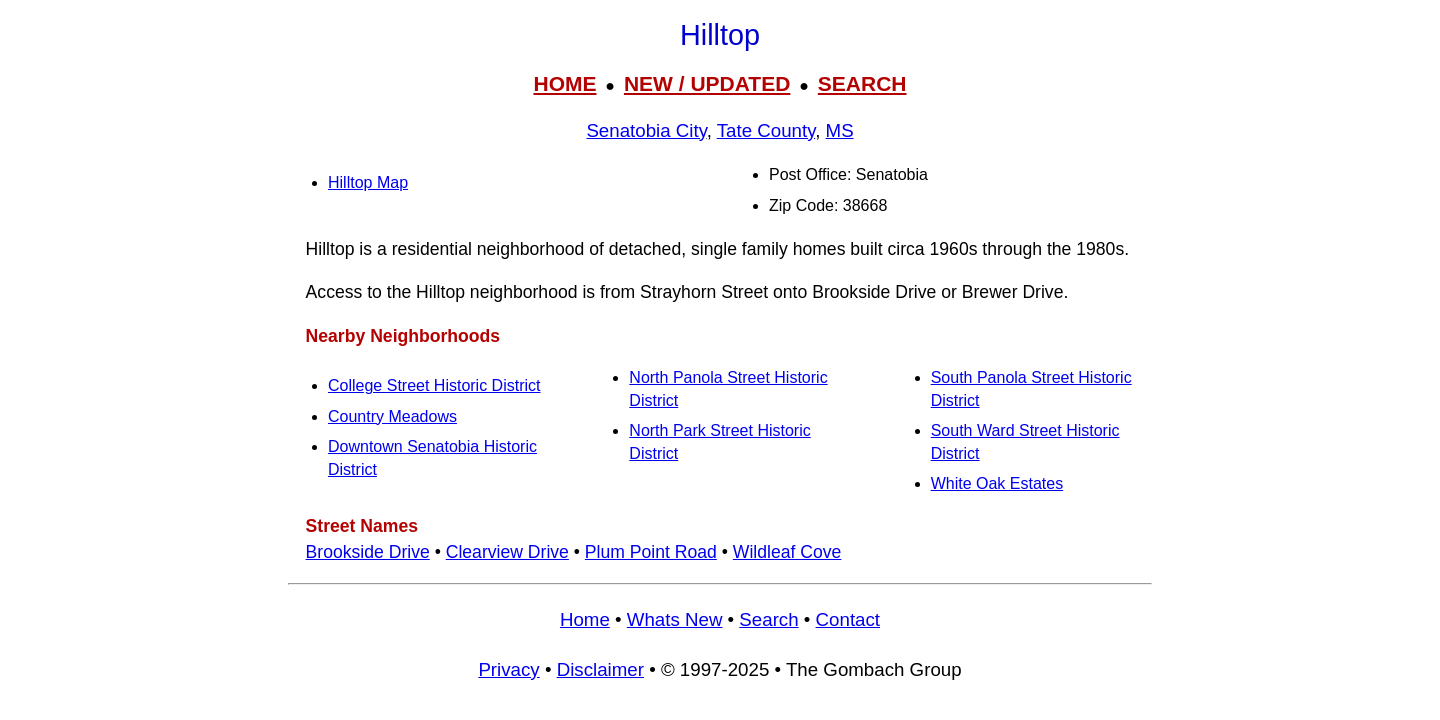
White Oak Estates (997, 483)
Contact (848, 619)
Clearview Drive (507, 552)
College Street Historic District (434, 385)
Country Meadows (392, 416)
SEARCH (862, 83)
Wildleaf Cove (787, 552)
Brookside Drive (368, 552)
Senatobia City (646, 130)
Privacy (508, 669)
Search (768, 619)
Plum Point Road (651, 552)
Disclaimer (600, 669)
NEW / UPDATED (707, 83)
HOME (564, 83)
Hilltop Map (368, 182)
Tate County (766, 130)
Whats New (675, 619)
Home (585, 619)
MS (840, 130)
